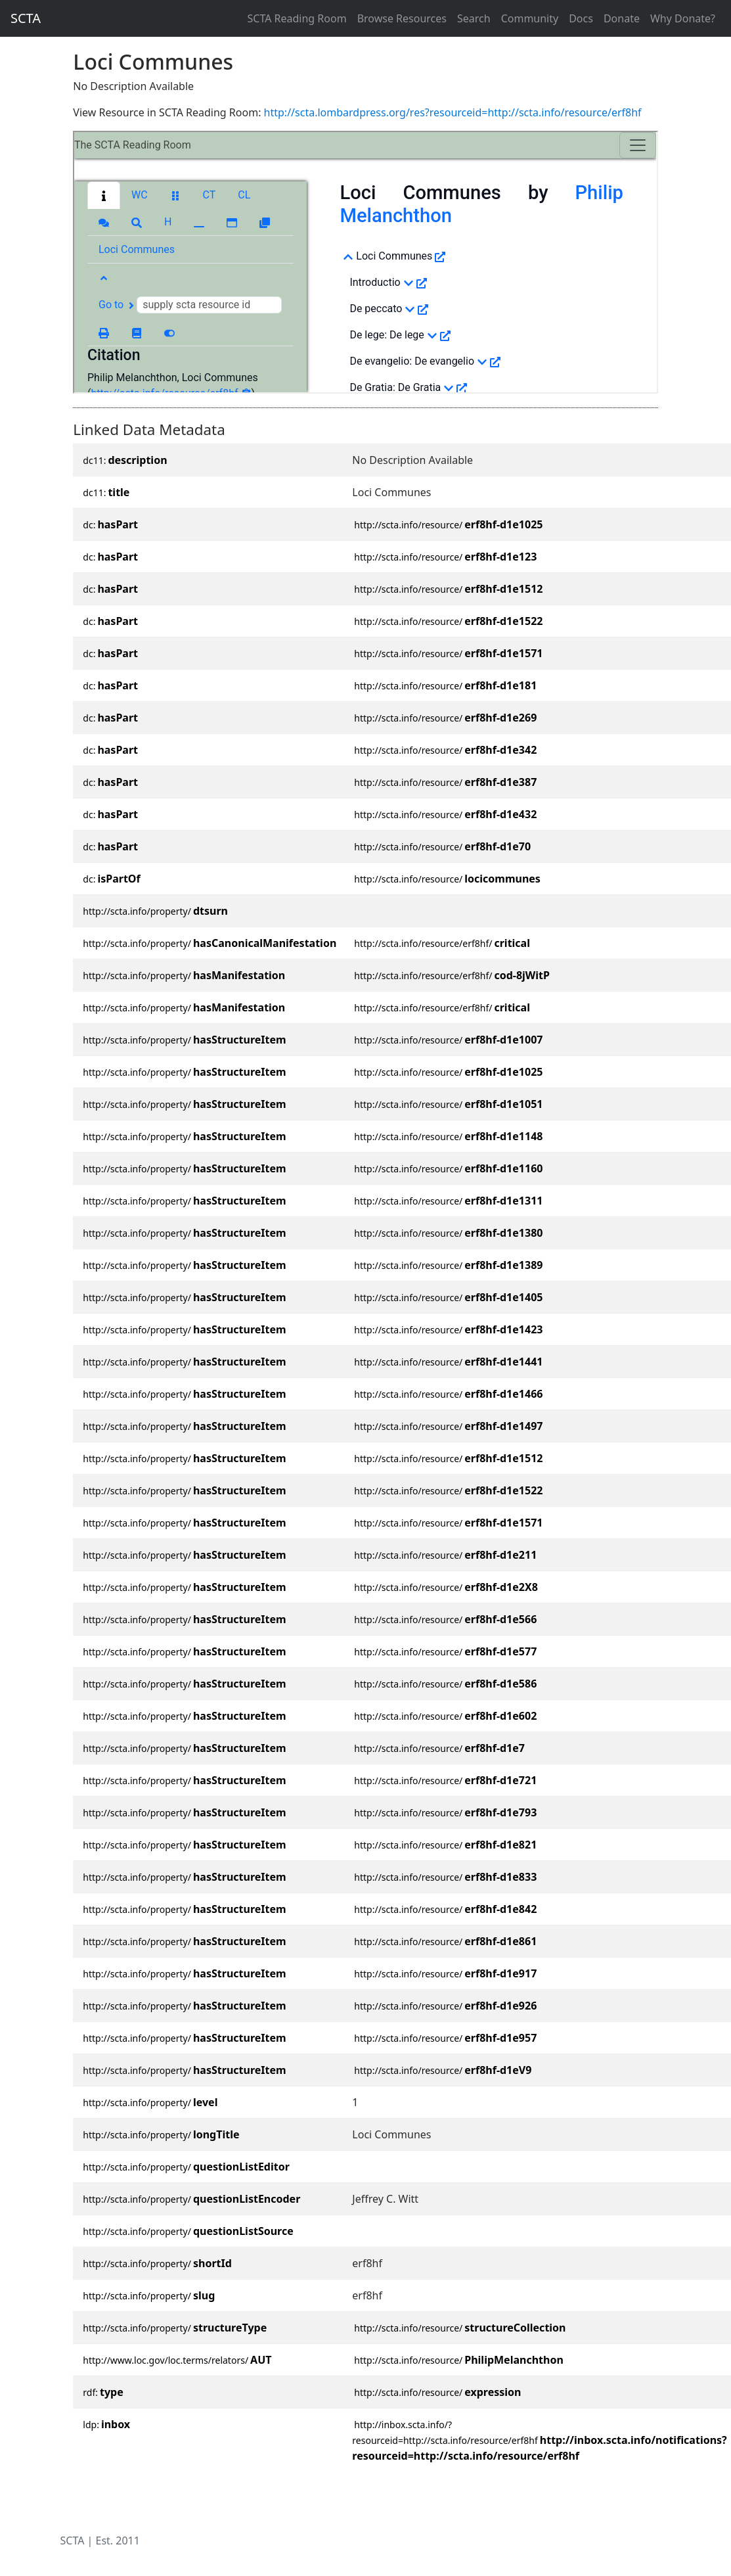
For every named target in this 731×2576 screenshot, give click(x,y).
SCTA (26, 18)
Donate (622, 18)
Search (474, 18)
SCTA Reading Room (297, 18)
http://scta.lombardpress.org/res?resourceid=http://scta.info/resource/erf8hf (453, 112)
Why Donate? (682, 18)
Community (530, 18)
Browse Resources (402, 18)
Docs (581, 18)
